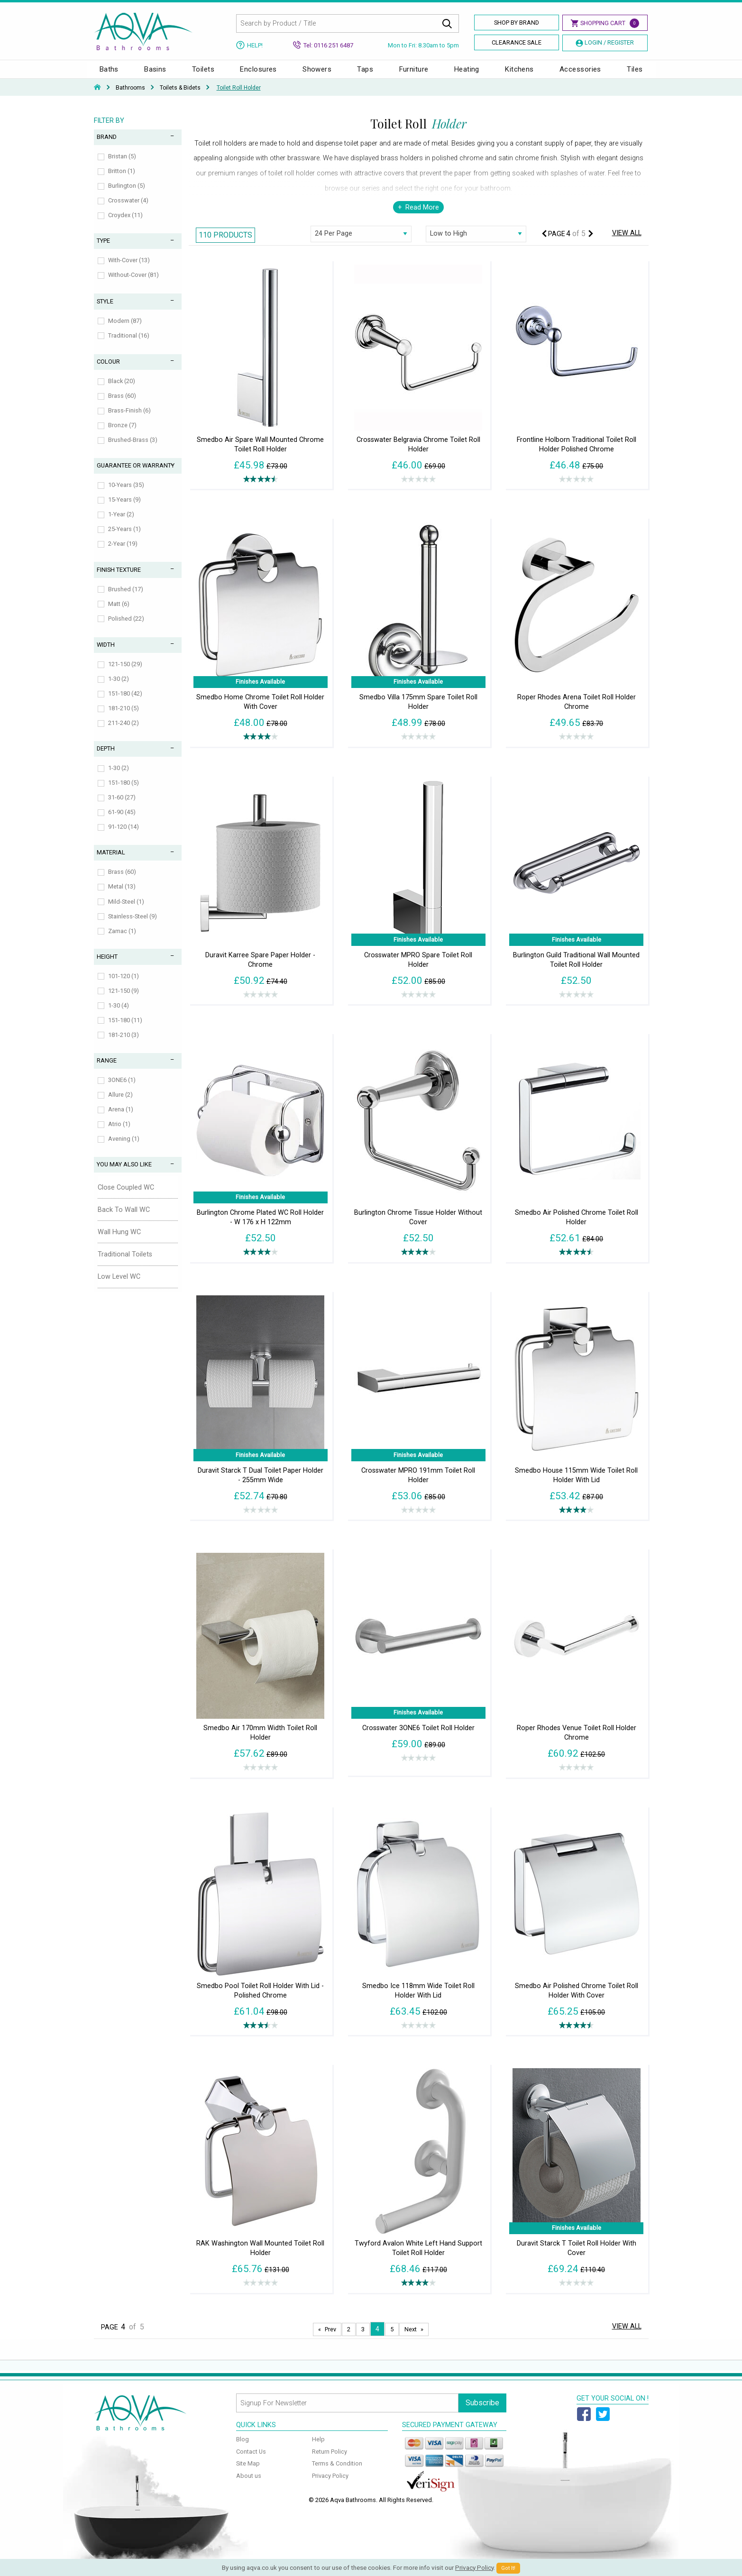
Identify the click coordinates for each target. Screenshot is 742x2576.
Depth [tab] (106, 757)
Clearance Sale (516, 42)
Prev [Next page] (330, 2338)
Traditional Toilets (125, 1264)
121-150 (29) (125, 673)
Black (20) (121, 390)
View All (626, 242)
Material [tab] (111, 861)
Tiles (634, 74)
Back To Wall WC (124, 1219)
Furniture (414, 74)
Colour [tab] (108, 371)
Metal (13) (122, 895)
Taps (365, 74)
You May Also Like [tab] (124, 1173)
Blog (242, 2448)
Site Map (248, 2472)
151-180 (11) (125, 1029)
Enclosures (258, 74)
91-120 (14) (123, 836)
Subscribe (482, 2412)
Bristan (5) (122, 165)
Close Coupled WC (126, 1197)
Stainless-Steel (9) (132, 925)
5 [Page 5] (392, 2338)
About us (248, 2485)
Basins (155, 74)
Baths (109, 74)
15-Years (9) (124, 509)
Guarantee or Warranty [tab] (135, 474)
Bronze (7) (122, 434)
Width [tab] (106, 654)
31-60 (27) (122, 806)
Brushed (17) (125, 598)
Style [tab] (105, 310)
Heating (466, 74)
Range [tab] (107, 1069)
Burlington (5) (126, 195)
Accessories (580, 74)
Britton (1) (121, 180)
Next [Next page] (410, 2338)
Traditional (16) (128, 344)
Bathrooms (130, 97)
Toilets (203, 74)
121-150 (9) (123, 1000)
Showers (316, 74)
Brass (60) (122, 405)
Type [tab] (103, 250)
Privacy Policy (330, 2485)
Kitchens (519, 74)
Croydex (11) (125, 224)
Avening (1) (123, 1148)
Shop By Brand (516, 22)
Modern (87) (125, 330)
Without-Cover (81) (133, 284)
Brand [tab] (107, 146)
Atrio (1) (119, 1133)
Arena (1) (120, 1118)
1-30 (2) (118, 688)
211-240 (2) (123, 732)
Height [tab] (107, 966)
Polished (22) (126, 628)
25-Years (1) (124, 538)
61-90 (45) (122, 821)
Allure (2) (120, 1104)
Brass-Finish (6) (129, 419)
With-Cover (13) (129, 269)
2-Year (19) (122, 553)
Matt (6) (118, 613)
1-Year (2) (121, 523)
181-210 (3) (123, 1044)
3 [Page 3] (363, 2338)
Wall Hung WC (119, 1242)
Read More (422, 217)
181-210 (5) (123, 717)
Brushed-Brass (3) (132, 449)
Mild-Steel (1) (126, 911)
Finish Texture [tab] (119, 579)
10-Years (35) (126, 494)
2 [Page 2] (348, 2338)
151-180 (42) (125, 702)
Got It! (508, 2568)
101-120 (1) (123, 985)
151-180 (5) (123, 792)
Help (318, 2448)
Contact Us (251, 2461)
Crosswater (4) (128, 209)
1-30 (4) (118, 1014)
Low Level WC (119, 1286)
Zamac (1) (122, 940)
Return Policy (329, 2461)
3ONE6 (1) (122, 1089)
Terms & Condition (337, 2472)
